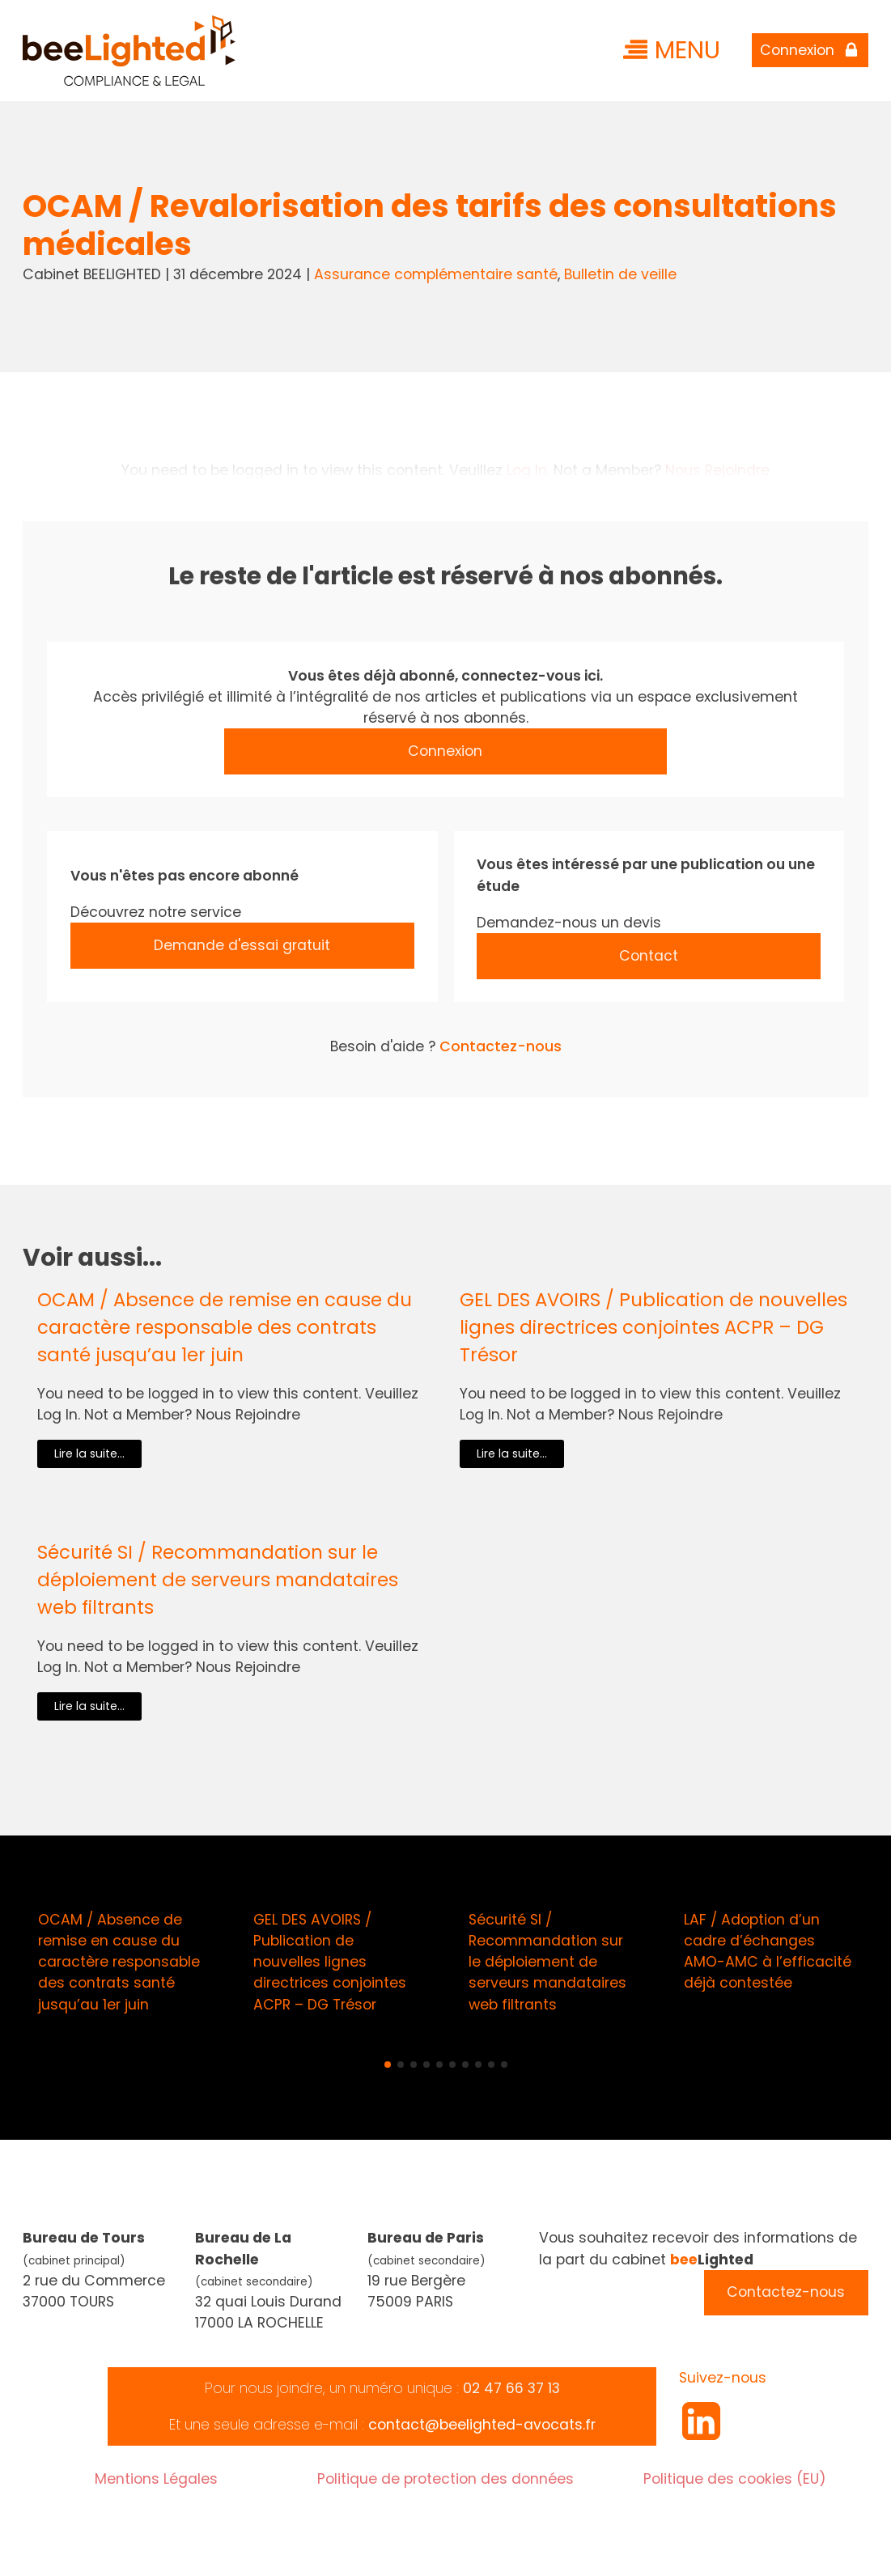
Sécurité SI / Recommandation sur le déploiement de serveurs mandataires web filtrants (217, 1579)
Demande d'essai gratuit (242, 945)
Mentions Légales (156, 2479)
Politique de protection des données (445, 2479)
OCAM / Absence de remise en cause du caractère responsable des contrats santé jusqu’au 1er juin (224, 1327)
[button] (387, 2064)
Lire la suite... (89, 1453)
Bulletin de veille (620, 274)
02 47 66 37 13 (511, 2388)
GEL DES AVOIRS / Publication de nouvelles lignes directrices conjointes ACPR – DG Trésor (653, 1327)
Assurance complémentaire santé (436, 274)
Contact (648, 955)
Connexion (445, 751)
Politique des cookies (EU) (734, 2479)
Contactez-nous (500, 1046)
